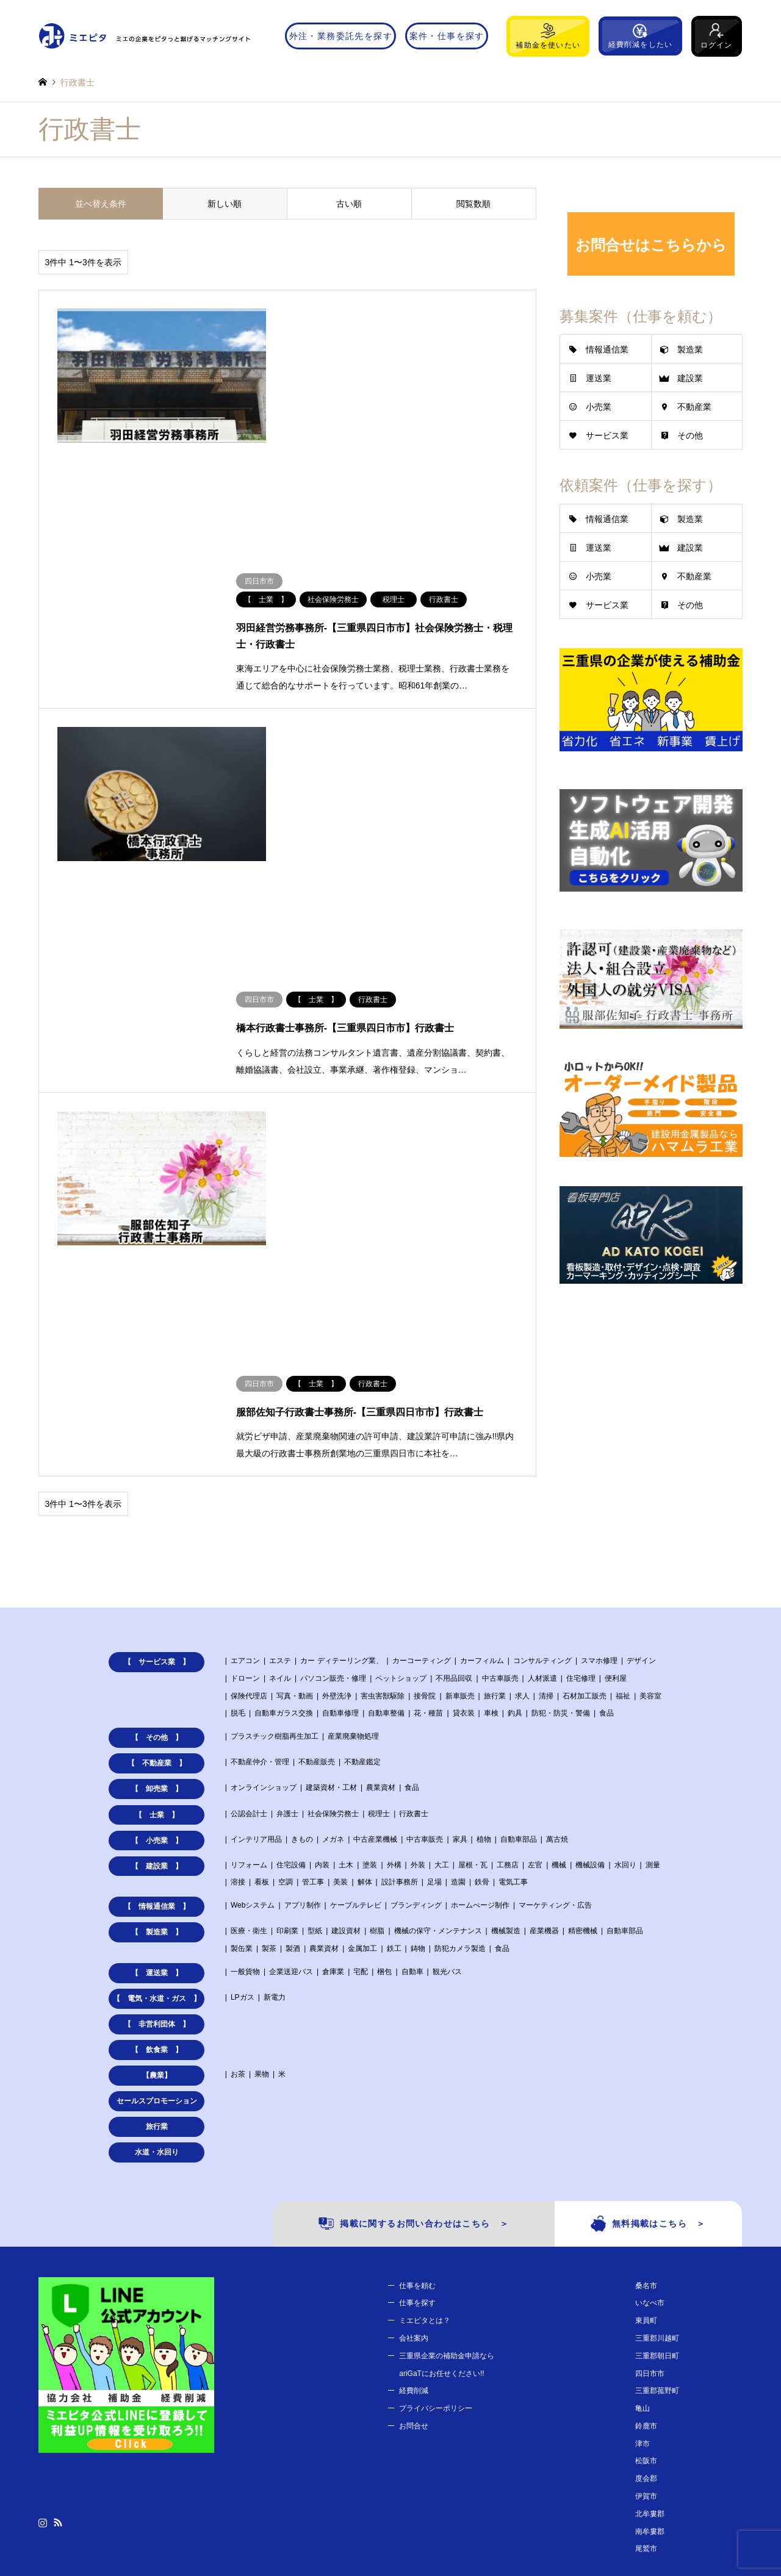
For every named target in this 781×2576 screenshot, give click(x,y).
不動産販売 (316, 1538)
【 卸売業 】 (156, 1565)
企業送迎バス (291, 1748)
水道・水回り (157, 1929)
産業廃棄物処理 (353, 1513)
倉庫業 (333, 1748)
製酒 (293, 1725)
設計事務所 (399, 1659)
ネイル (280, 1454)
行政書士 (413, 1590)
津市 (642, 2220)
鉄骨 (482, 1659)
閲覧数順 (473, 204)
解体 (365, 1659)
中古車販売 (500, 1454)
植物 (484, 1615)
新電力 (275, 1774)
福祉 (623, 1472)
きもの (302, 1615)
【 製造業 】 (156, 1709)
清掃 (546, 1472)
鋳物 (418, 1725)
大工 (441, 1641)
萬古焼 (557, 1615)
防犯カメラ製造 (460, 1725)
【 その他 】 (156, 1514)
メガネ (333, 1615)
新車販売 (460, 1472)
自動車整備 (386, 1490)
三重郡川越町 (657, 2114)
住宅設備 (291, 1641)
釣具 (515, 1490)
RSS (58, 2299)
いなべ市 (649, 2079)
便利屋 (616, 1454)
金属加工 (362, 1725)
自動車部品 (518, 1615)
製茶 (269, 1725)
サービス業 (607, 435)
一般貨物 (245, 1748)
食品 (606, 1490)
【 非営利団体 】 (157, 1801)
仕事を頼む (417, 2062)
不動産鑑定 (362, 1538)
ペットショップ (400, 1454)
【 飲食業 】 (156, 1826)
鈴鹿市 (646, 2202)
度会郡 (646, 2255)
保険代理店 (249, 1472)
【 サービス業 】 (157, 1438)
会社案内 (413, 2114)
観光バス (447, 1748)
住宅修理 (581, 1454)
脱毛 (238, 1490)
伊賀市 (646, 2273)
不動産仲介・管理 (260, 1538)
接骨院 (425, 1472)
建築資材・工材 (331, 1564)
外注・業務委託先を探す (340, 36)
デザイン (641, 1437)
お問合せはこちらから (651, 245)
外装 (418, 1641)
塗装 (369, 1641)
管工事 (313, 1659)
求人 (522, 1472)
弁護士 (287, 1590)
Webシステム (253, 1682)
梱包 (384, 1748)
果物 (261, 1851)
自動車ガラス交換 (283, 1490)
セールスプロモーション (157, 1877)
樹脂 (377, 1707)
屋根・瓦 (473, 1641)
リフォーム (249, 1641)
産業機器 (544, 1707)
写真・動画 (294, 1472)
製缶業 (242, 1725)
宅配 (360, 1748)
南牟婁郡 (649, 2307)
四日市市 (649, 2149)
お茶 (238, 1851)
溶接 (238, 1659)
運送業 (598, 378)
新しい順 (224, 204)
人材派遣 (542, 1454)
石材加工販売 (584, 1472)
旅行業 (495, 1472)
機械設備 (590, 1641)
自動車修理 (340, 1490)
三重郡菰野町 (657, 2167)
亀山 (642, 2185)
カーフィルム (482, 1437)
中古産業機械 (375, 1615)
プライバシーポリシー (435, 2185)
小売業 (598, 407)
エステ (280, 1437)
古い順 (349, 204)
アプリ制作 (302, 1682)
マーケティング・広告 (555, 1682)
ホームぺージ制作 (480, 1682)
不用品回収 (454, 1454)
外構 (394, 1641)
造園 (458, 1659)
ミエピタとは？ (424, 2097)
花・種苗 (428, 1490)
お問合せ (413, 2202)
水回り (625, 1641)
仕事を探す (417, 2079)
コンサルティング (542, 1437)
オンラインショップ (264, 1564)
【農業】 (156, 1852)
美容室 (650, 1472)
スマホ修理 (599, 1437)
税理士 (379, 1590)
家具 (460, 1615)
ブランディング (416, 1682)
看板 (261, 1659)
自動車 (412, 1748)
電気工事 (513, 1659)
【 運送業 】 (156, 1749)
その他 (690, 435)
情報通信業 (607, 349)
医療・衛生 (249, 1707)
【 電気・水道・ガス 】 (157, 1775)
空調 (285, 1659)
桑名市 (646, 2062)
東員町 (646, 2097)
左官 (535, 1641)
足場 (434, 1659)
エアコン (245, 1437)
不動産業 (694, 407)
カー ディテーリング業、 (341, 1437)
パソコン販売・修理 (333, 1454)
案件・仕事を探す (446, 36)
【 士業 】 (157, 1591)
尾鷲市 (646, 2325)
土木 (346, 1641)
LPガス (242, 1774)
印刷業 (287, 1707)
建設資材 (346, 1707)
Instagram (42, 2299)
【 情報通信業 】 (157, 1683)
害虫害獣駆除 (383, 1472)
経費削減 (413, 2167)
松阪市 (646, 2237)
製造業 (690, 349)
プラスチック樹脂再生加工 (275, 1513)
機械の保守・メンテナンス (438, 1707)
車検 (491, 1490)
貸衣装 (464, 1490)
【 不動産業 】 (157, 1540)
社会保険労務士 (333, 1590)
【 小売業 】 (156, 1616)
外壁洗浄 (336, 1472)
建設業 (690, 378)
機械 (559, 1641)
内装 (322, 1641)
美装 (340, 1659)
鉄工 (394, 1725)
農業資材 (380, 1564)
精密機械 (582, 1707)
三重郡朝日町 (657, 2132)
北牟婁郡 (649, 2290)
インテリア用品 (256, 1615)
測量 (653, 1641)
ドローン (245, 1454)
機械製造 (505, 1707)
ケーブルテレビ (355, 1682)
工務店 (508, 1641)
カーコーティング (421, 1437)
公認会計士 (249, 1590)
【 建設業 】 (156, 1642)
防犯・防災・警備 (560, 1490)
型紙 (315, 1707)
